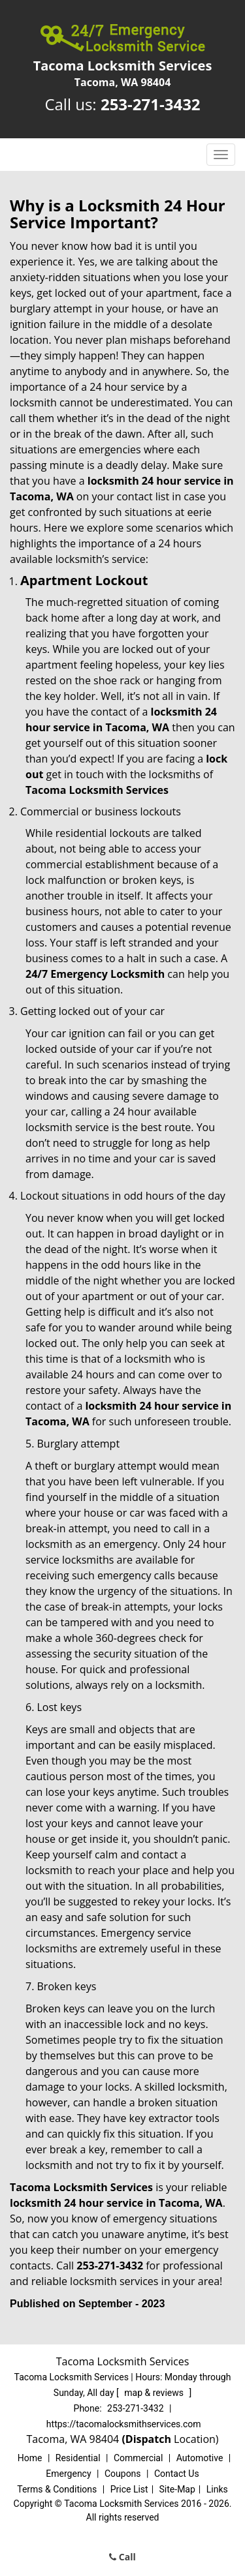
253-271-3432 (151, 104)
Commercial (138, 2458)
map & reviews (155, 2392)
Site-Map (177, 2489)
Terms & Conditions (57, 2489)
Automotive (199, 2458)
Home (30, 2458)
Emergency (68, 2473)
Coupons (123, 2473)
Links (217, 2489)
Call (122, 2557)
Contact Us (176, 2473)
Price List (129, 2489)
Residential (78, 2458)
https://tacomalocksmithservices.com (123, 2424)
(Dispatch (148, 2439)
